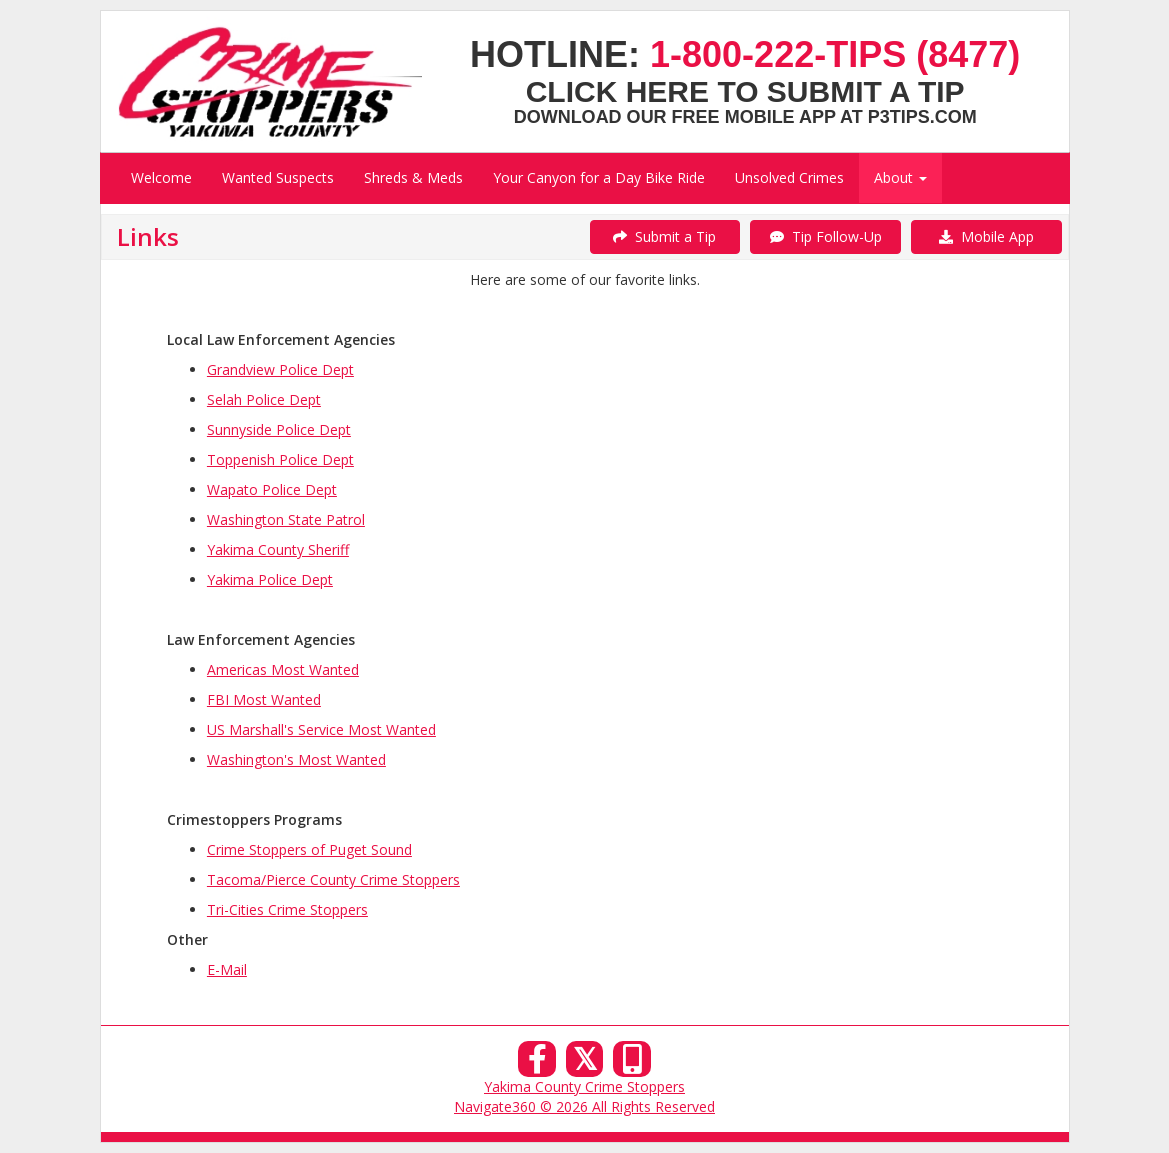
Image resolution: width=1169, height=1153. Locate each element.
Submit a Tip (664, 236)
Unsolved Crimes (789, 177)
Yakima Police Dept (270, 579)
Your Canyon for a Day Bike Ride (599, 177)
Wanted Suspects (278, 177)
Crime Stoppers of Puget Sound (309, 849)
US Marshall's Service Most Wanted (321, 729)
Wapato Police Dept (272, 489)
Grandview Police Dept (280, 369)
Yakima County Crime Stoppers (584, 1086)
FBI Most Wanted (264, 699)
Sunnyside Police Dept (279, 429)
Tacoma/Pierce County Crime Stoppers (333, 879)
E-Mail (227, 969)
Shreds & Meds (413, 177)
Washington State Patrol (286, 519)
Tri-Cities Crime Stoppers (287, 909)
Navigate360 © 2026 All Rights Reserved (584, 1106)
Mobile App (986, 236)
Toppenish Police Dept (280, 459)
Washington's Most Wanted (296, 759)
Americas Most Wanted (283, 669)
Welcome (161, 177)
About (900, 177)
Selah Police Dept (264, 399)
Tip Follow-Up (826, 236)
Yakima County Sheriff (278, 549)
